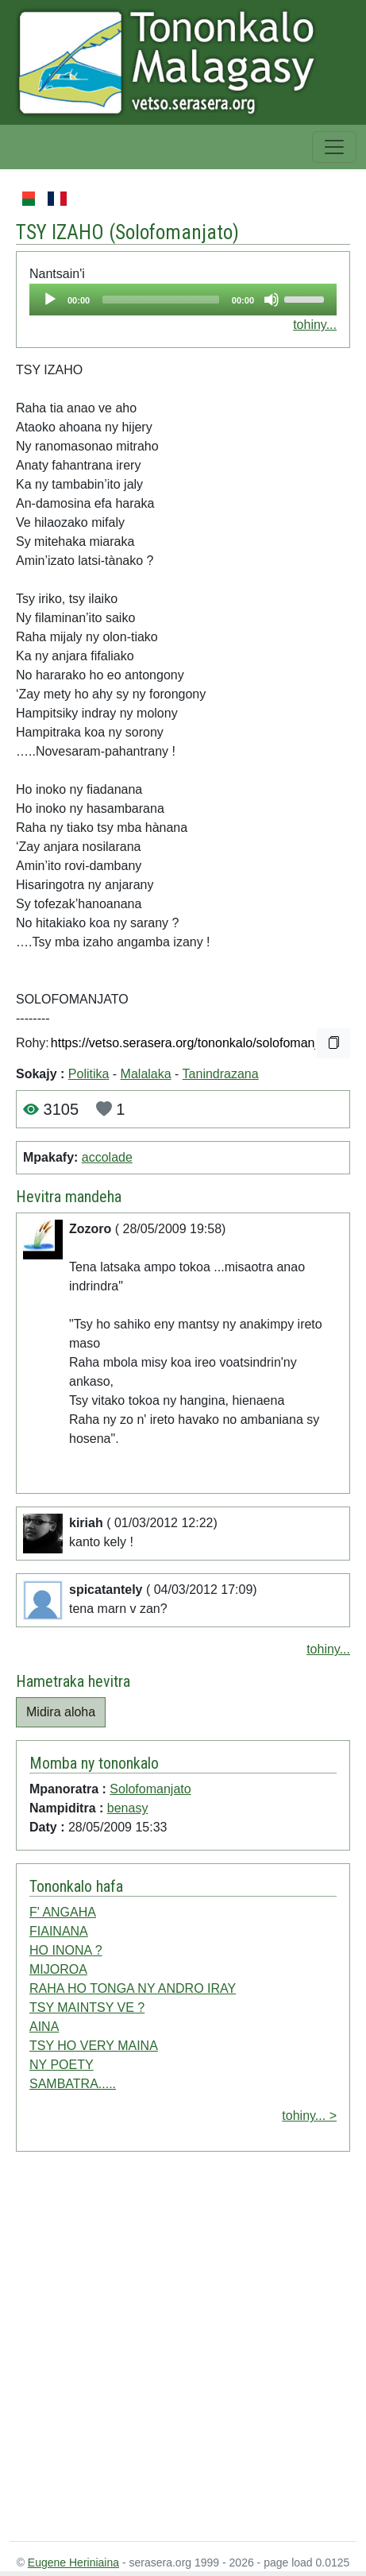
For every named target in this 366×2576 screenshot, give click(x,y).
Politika (89, 1074)
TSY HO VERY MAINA (93, 2045)
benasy (127, 1808)
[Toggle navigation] (334, 147)
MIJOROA (58, 1969)
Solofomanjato (174, 232)
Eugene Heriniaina (73, 2562)
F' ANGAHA (62, 1912)
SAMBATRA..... (72, 2084)
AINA (44, 2026)
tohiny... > (309, 2115)
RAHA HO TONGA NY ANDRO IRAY (132, 1988)
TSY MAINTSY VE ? (86, 2007)
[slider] (160, 300)
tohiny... (315, 324)
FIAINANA (58, 1931)
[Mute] (271, 299)
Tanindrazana (221, 1074)
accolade (107, 1157)
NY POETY (61, 2064)
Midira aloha (60, 1712)
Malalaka (146, 1074)
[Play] (50, 299)
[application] (183, 299)
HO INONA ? (65, 1950)
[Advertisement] (166, 2349)
